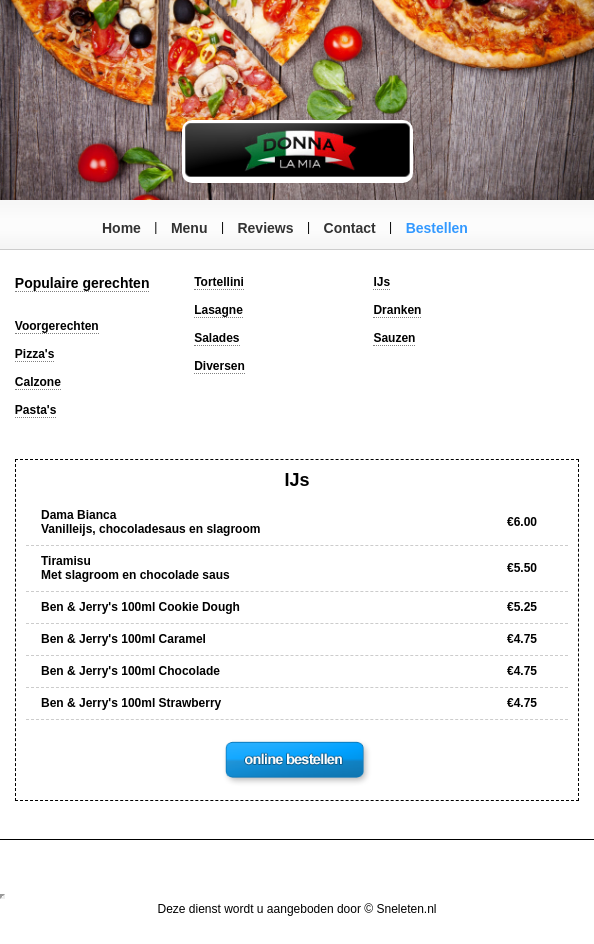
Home (121, 228)
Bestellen (437, 228)
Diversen (219, 366)
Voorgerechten (57, 326)
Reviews (265, 228)
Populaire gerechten (82, 283)
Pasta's (36, 410)
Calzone (38, 382)
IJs (381, 282)
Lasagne (218, 310)
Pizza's (35, 354)
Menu (189, 228)
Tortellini (219, 282)
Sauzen (394, 338)
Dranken (397, 310)
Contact (350, 228)
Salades (216, 338)
